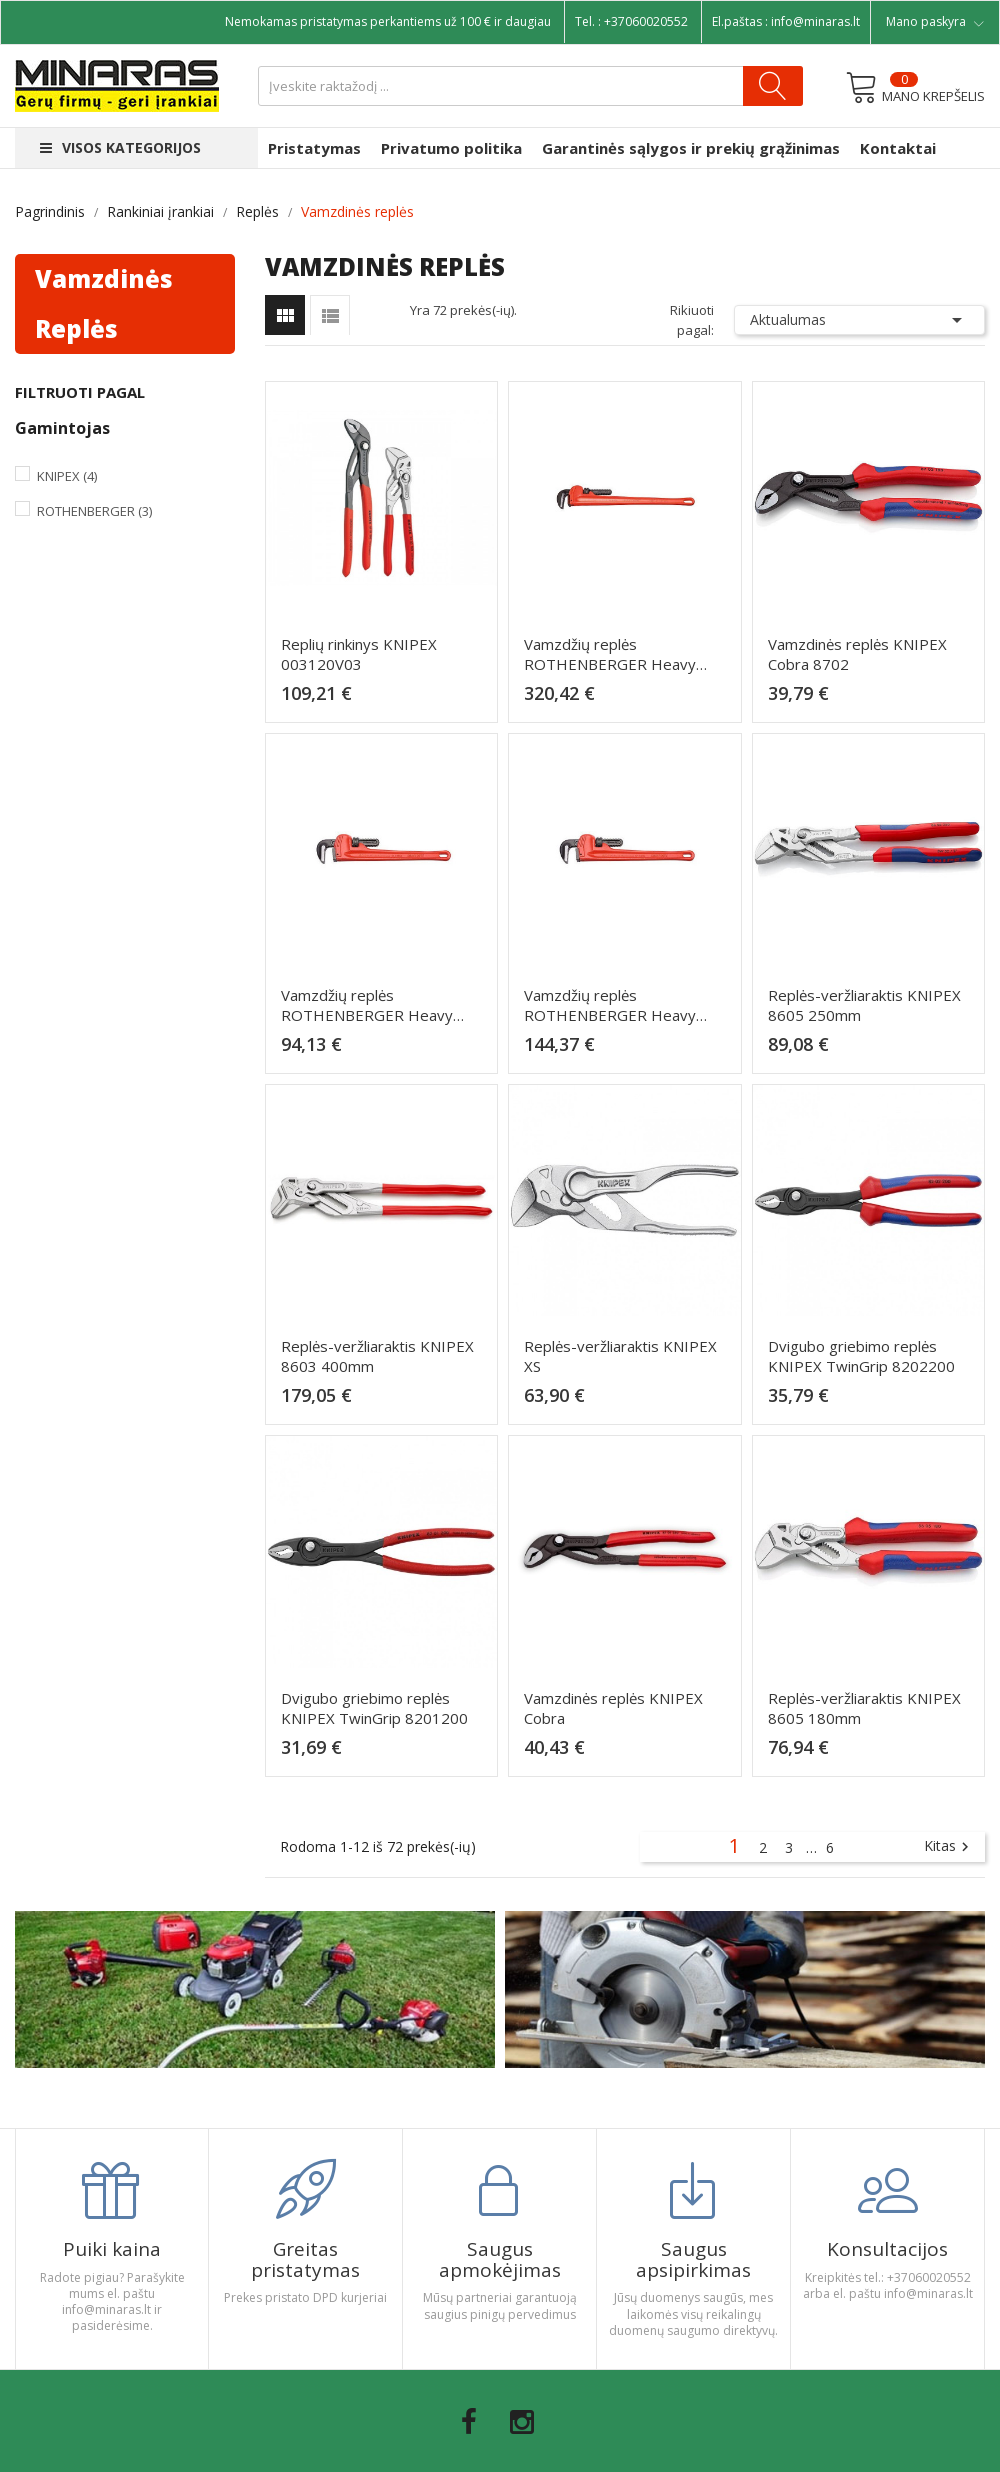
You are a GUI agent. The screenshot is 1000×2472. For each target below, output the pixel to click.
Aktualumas (859, 320)
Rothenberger (94, 511)
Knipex (67, 476)
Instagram (522, 2422)
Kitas (949, 1847)
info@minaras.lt (815, 21)
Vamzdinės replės (104, 303)
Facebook (469, 2422)
